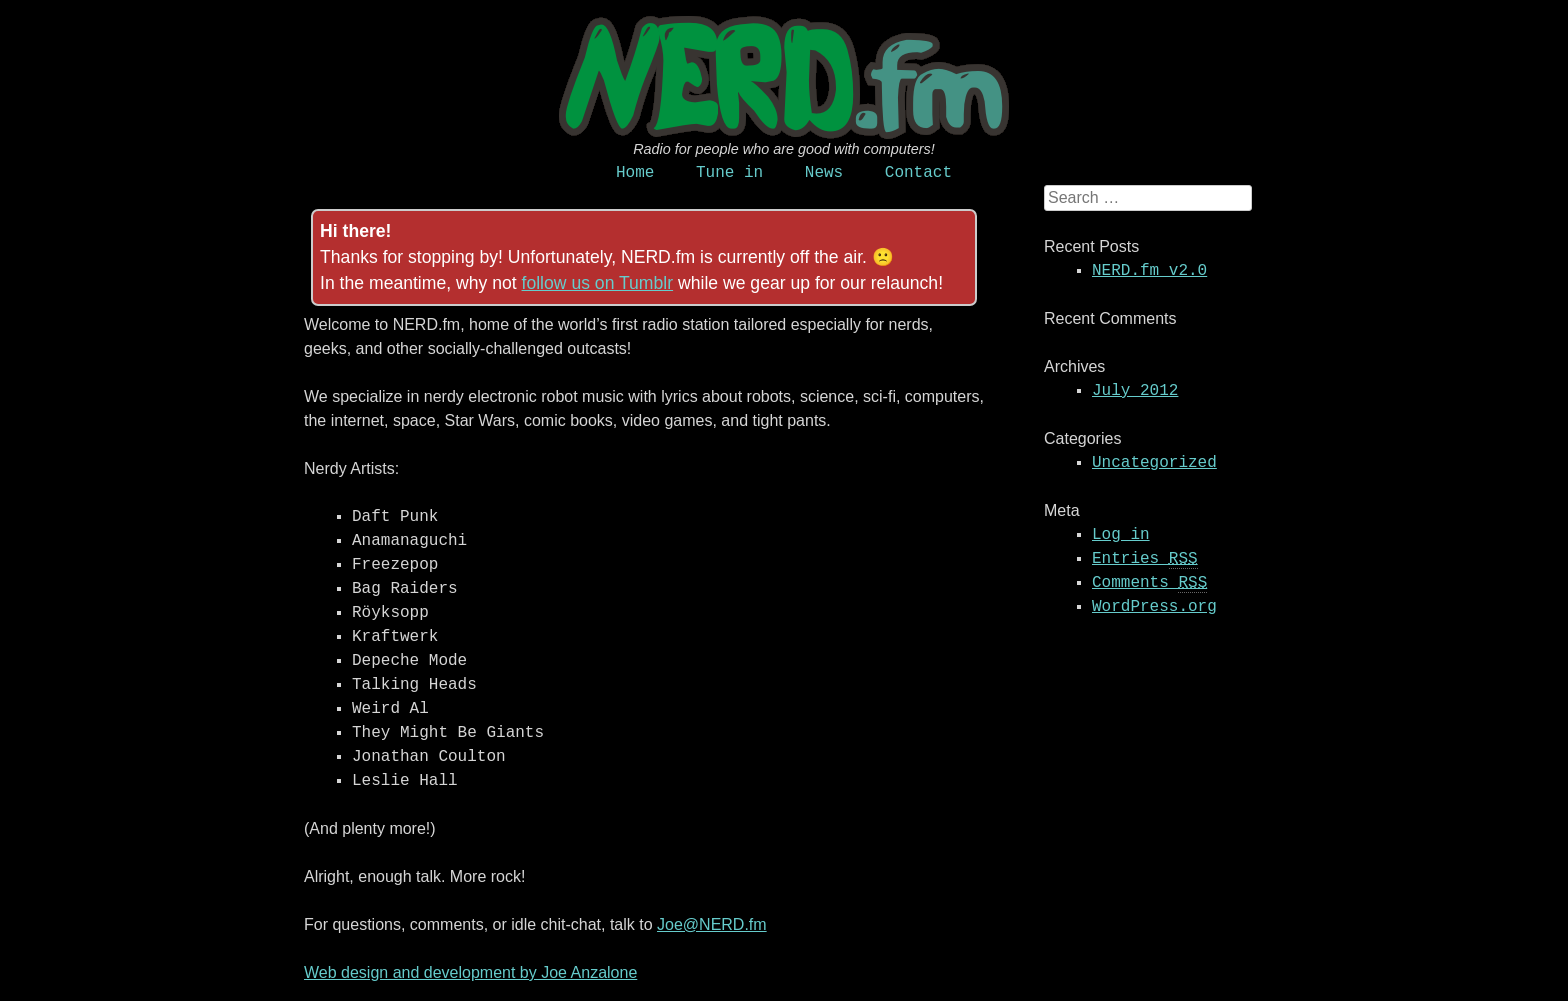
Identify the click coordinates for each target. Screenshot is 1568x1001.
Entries (1145, 559)
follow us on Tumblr (598, 283)
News (824, 173)
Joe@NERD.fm (712, 924)
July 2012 (1135, 391)
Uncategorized (1154, 463)
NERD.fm (784, 77)
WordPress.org (1154, 607)
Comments (1149, 583)
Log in (1121, 535)
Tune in (729, 173)
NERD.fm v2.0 (1149, 271)
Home (635, 173)
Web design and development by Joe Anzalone (470, 972)
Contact (918, 173)
